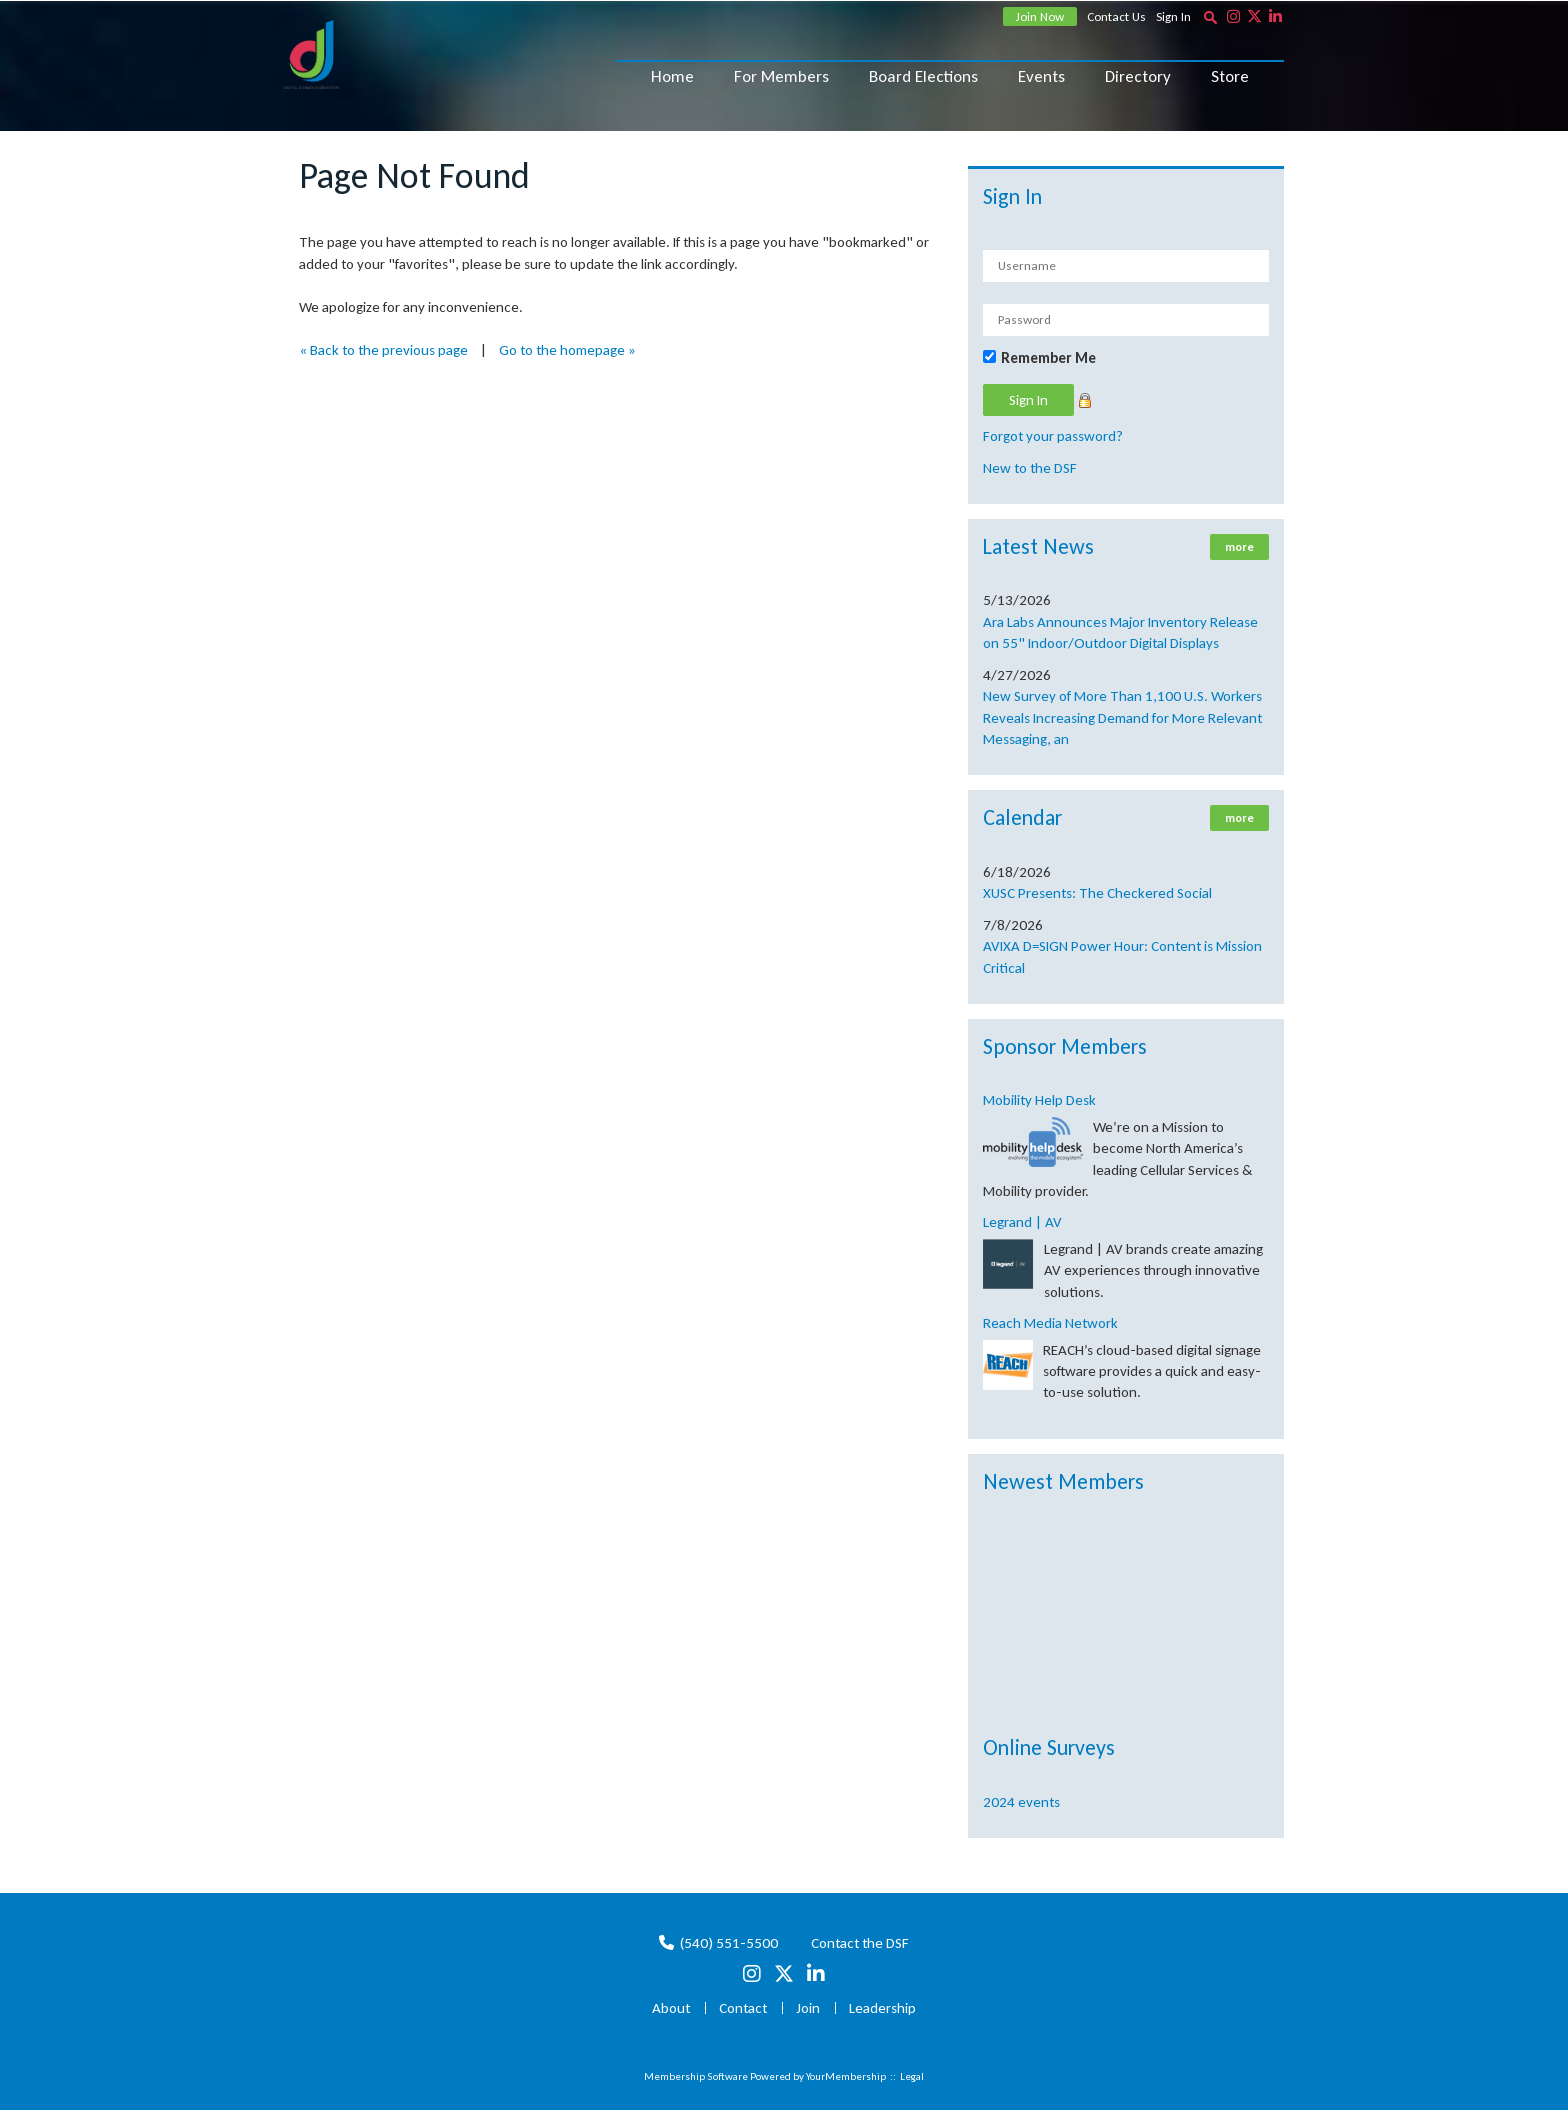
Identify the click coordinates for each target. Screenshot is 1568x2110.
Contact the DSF (860, 1943)
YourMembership (846, 2076)
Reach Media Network (1050, 1323)
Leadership (882, 2008)
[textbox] (1210, 17)
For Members (781, 76)
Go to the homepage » (567, 350)
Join (808, 2008)
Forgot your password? (1053, 436)
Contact (743, 2008)
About (671, 2008)
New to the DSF (1030, 468)
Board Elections (923, 76)
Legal (912, 2076)
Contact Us (1116, 16)
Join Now (1040, 16)
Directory (1138, 76)
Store (1230, 76)
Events (1041, 76)
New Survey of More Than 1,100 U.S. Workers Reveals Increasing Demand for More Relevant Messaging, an (1122, 717)
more (1239, 547)
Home (672, 76)
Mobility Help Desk (1039, 1100)
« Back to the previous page (383, 350)
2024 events (1021, 1802)
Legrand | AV (1022, 1222)
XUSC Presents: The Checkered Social (1097, 893)
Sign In (1173, 16)
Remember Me (1048, 358)
